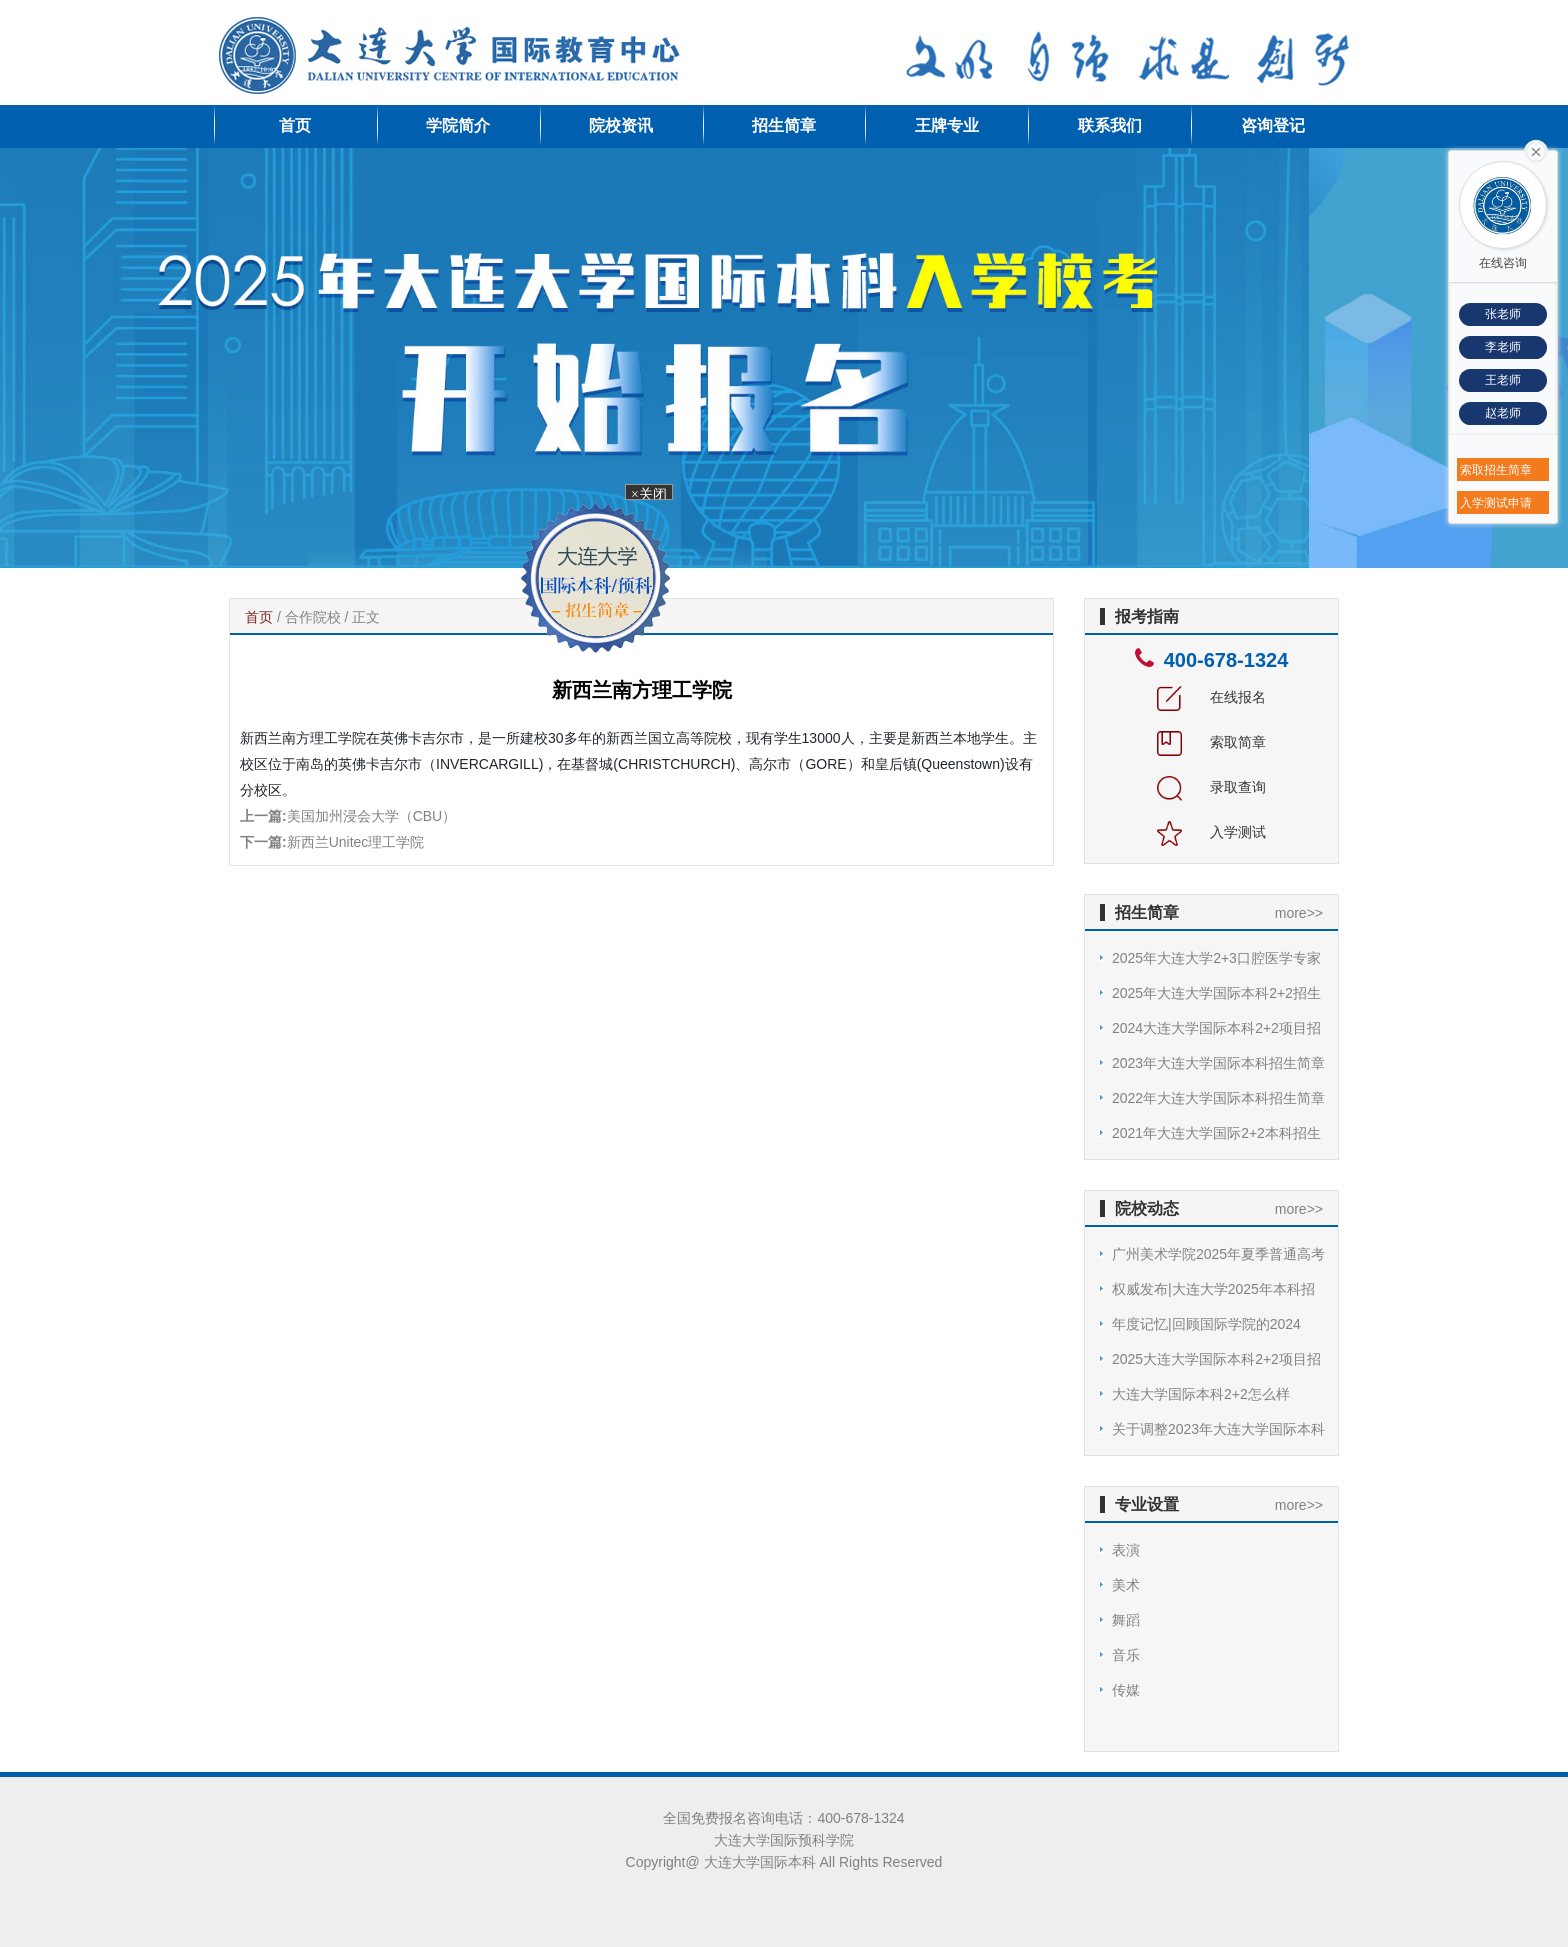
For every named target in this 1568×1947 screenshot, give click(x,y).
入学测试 (1212, 832)
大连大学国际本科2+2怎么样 (1201, 1394)
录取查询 (1212, 787)
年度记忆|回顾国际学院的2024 (1206, 1324)
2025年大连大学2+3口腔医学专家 (1216, 958)
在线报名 (1212, 697)
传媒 (1126, 1690)
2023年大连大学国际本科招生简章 (1218, 1063)
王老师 (1503, 380)
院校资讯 (621, 125)
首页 (295, 125)
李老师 (1503, 347)
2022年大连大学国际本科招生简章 (1218, 1098)
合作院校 (313, 617)
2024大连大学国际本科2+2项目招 (1216, 1028)
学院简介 (458, 125)
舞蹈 (1126, 1620)
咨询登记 (1273, 125)
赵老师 (1503, 413)
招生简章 (784, 125)
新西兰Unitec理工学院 (356, 842)
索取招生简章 (1496, 470)
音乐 (1126, 1655)
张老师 (1503, 314)
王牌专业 (947, 125)
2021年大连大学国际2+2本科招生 (1216, 1133)
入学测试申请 (1496, 503)
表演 (1126, 1550)
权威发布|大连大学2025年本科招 (1213, 1289)
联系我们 (1110, 125)
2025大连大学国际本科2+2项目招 (1216, 1359)
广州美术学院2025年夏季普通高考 (1218, 1254)
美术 (1126, 1585)
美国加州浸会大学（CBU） (372, 816)
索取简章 (1212, 742)
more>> (1299, 913)
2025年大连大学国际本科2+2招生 (1216, 993)
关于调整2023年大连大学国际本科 (1218, 1429)
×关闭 (645, 495)
